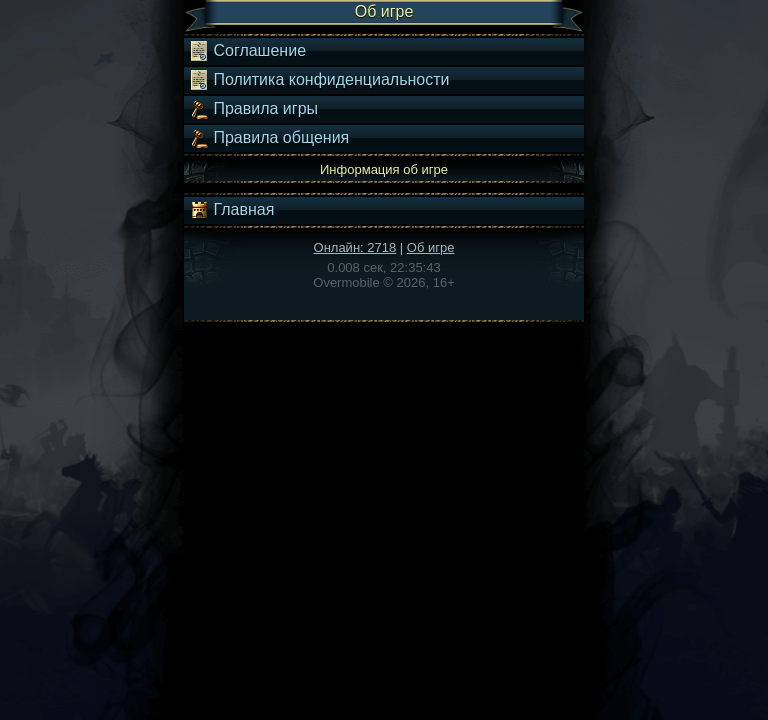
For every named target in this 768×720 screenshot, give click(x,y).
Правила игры (253, 109)
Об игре (431, 247)
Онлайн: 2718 (355, 247)
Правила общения (269, 138)
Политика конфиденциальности (319, 80)
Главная (231, 210)
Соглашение (247, 51)
